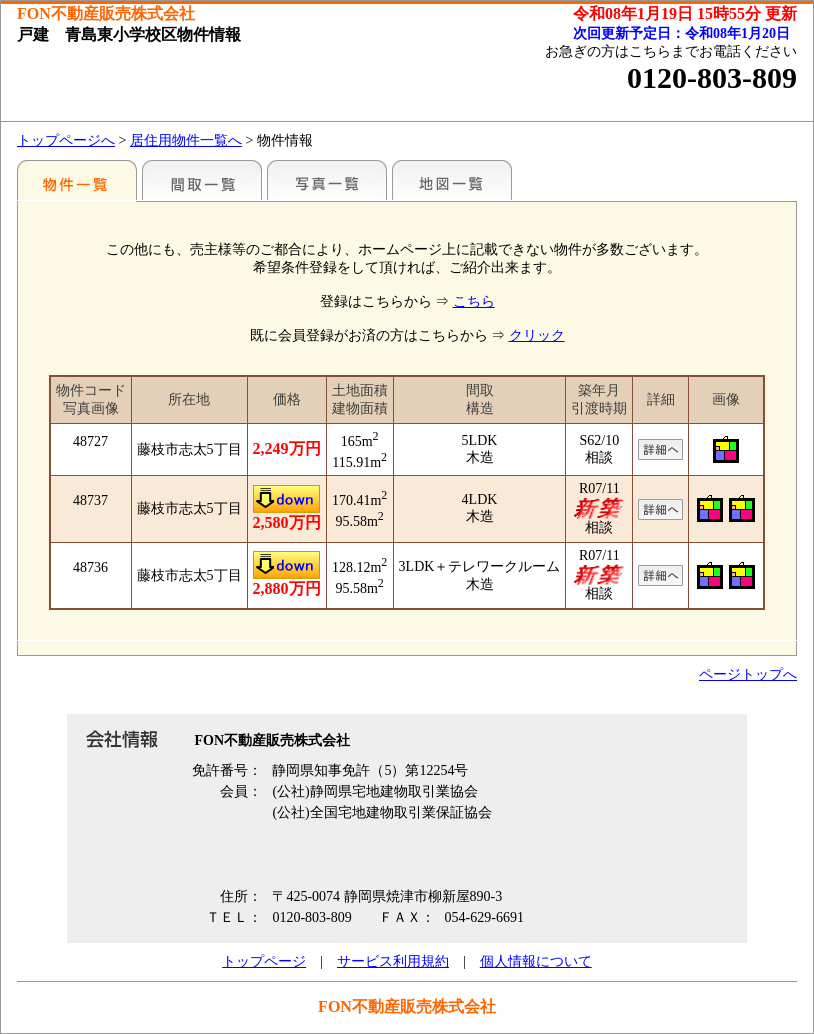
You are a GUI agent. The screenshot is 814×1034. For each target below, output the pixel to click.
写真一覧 (327, 180)
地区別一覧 (77, 180)
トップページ (264, 961)
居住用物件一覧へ (186, 140)
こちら (474, 301)
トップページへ (66, 140)
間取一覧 (202, 180)
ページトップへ (748, 674)
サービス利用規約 (393, 961)
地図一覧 (452, 180)
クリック (537, 335)
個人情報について (536, 961)
